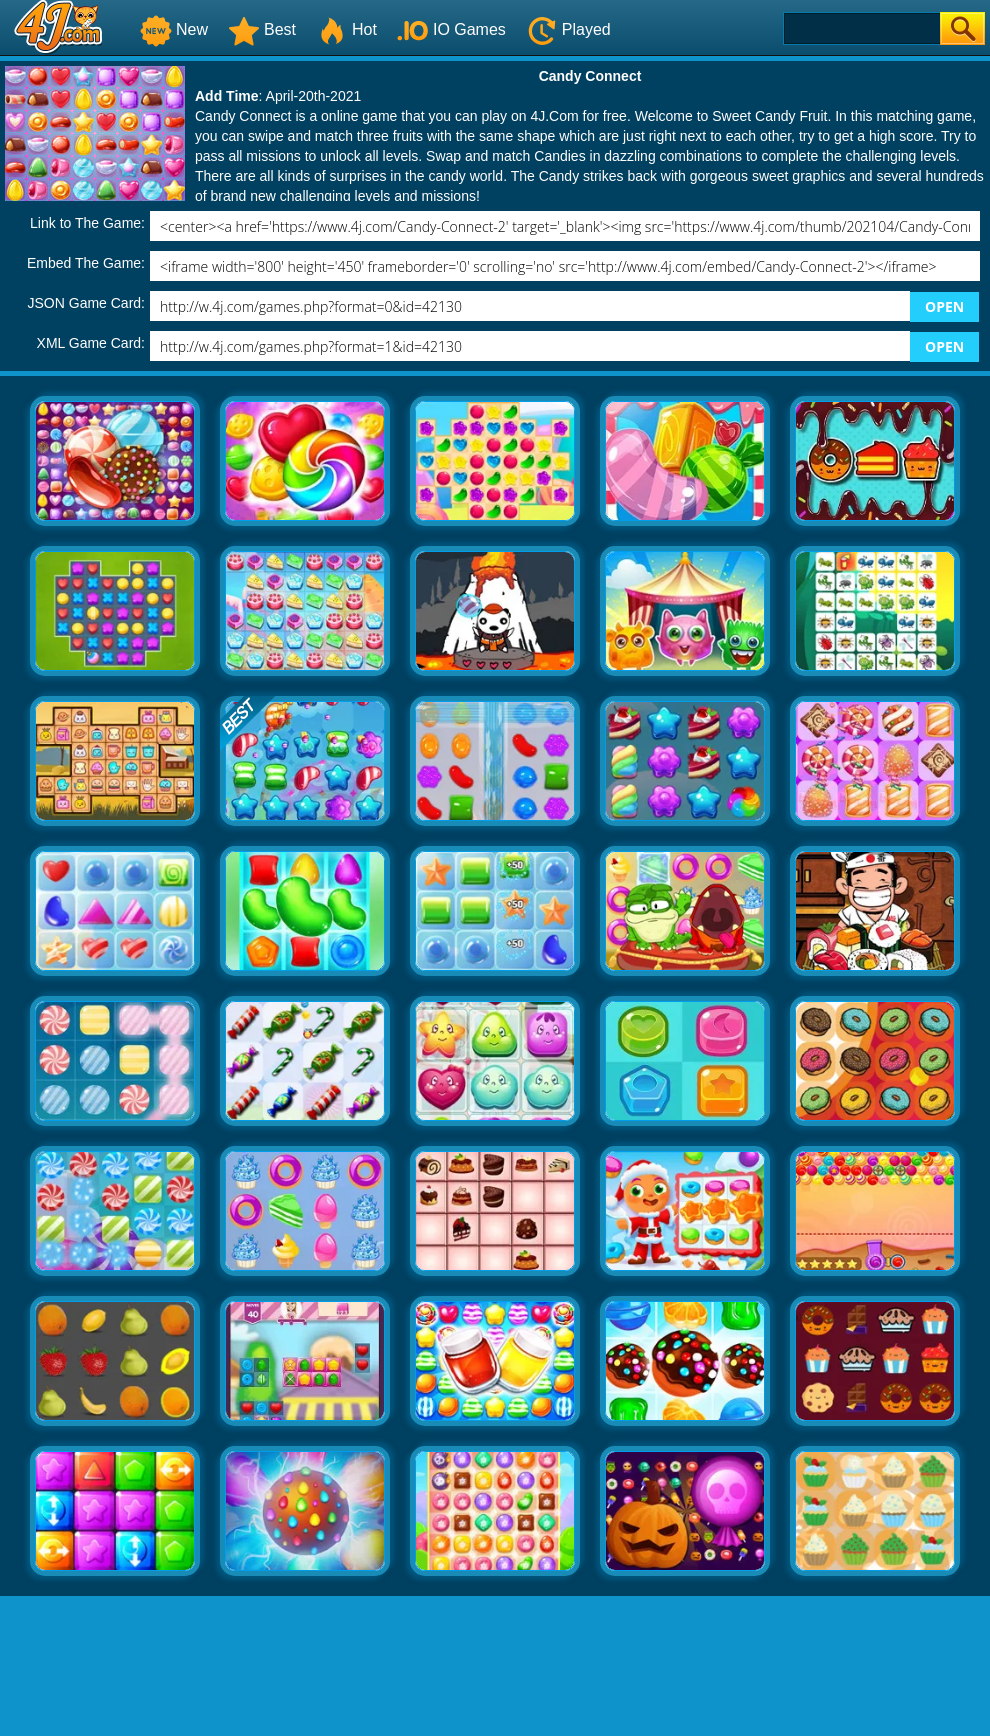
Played (568, 29)
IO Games (451, 29)
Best (262, 29)
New (174, 29)
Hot (346, 29)
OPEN (944, 306)
